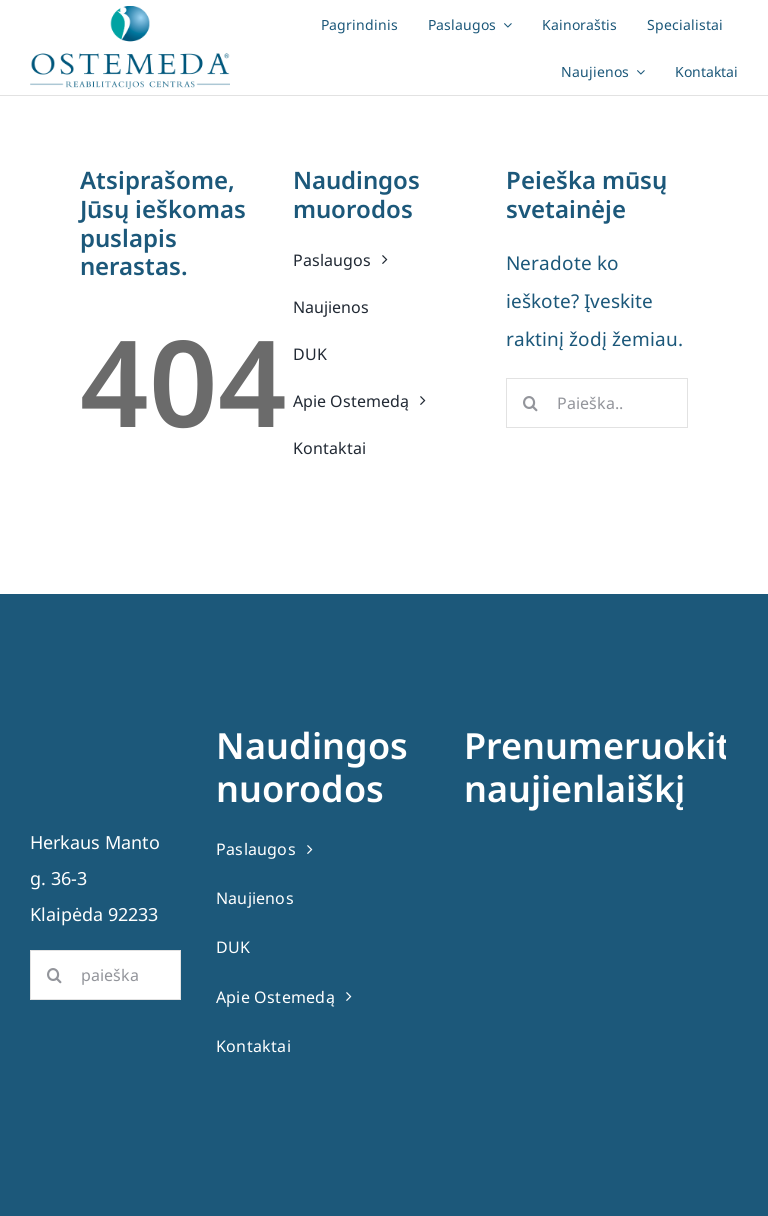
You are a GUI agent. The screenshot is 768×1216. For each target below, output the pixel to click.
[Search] (531, 403)
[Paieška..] (597, 403)
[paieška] (105, 975)
